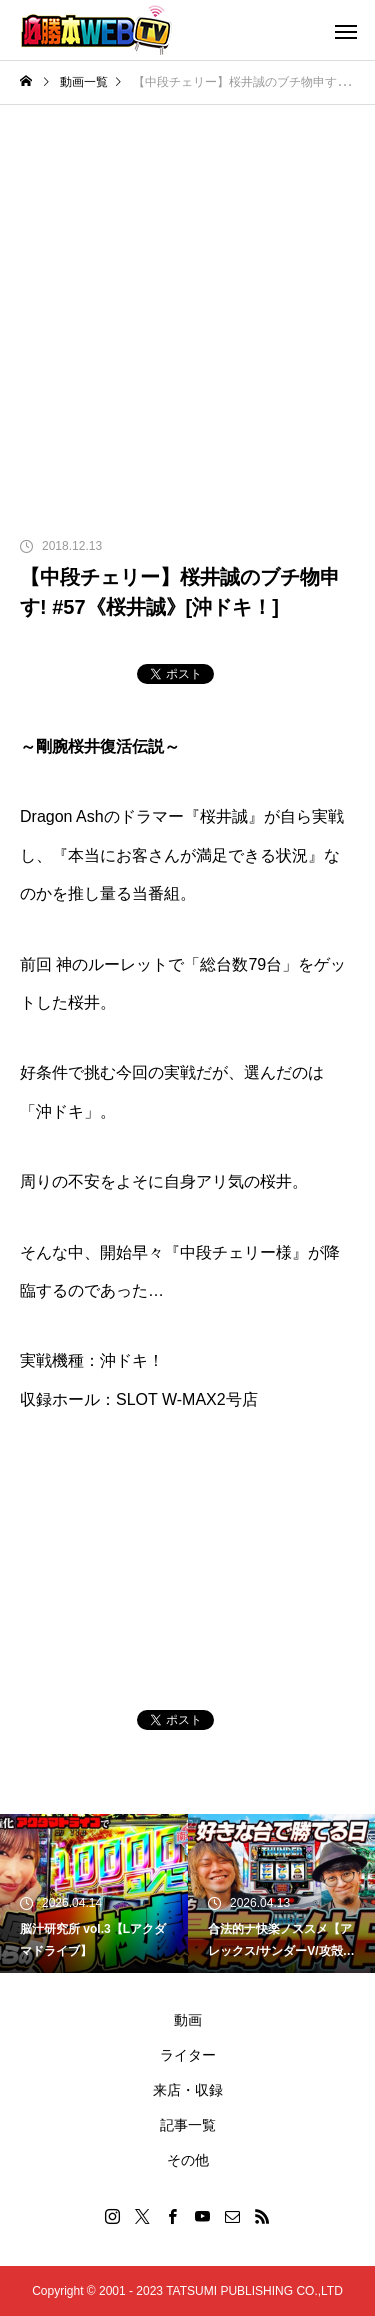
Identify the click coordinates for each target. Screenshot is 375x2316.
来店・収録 (188, 2090)
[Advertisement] (187, 302)
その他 (188, 2160)
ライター (188, 2055)
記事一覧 (188, 2125)
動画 (188, 2020)
